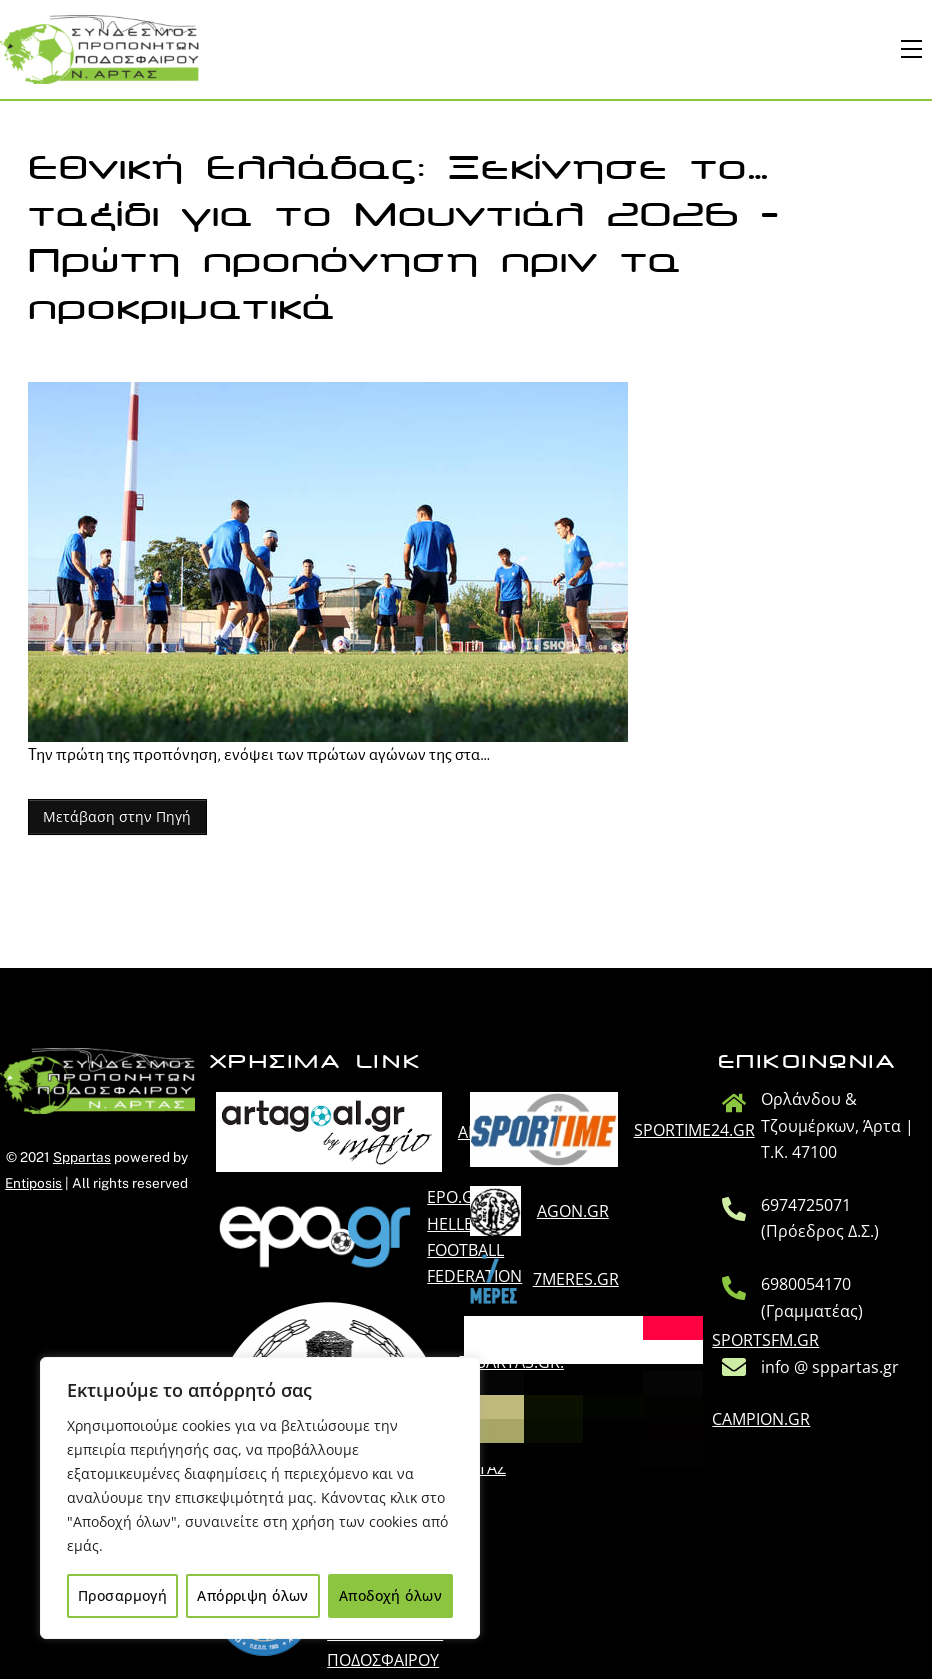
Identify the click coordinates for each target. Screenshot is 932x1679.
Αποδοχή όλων (390, 1595)
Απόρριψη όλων (252, 1595)
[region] (260, 1498)
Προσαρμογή (122, 1595)
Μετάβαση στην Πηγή (117, 816)
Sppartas (82, 1157)
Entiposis (33, 1183)
